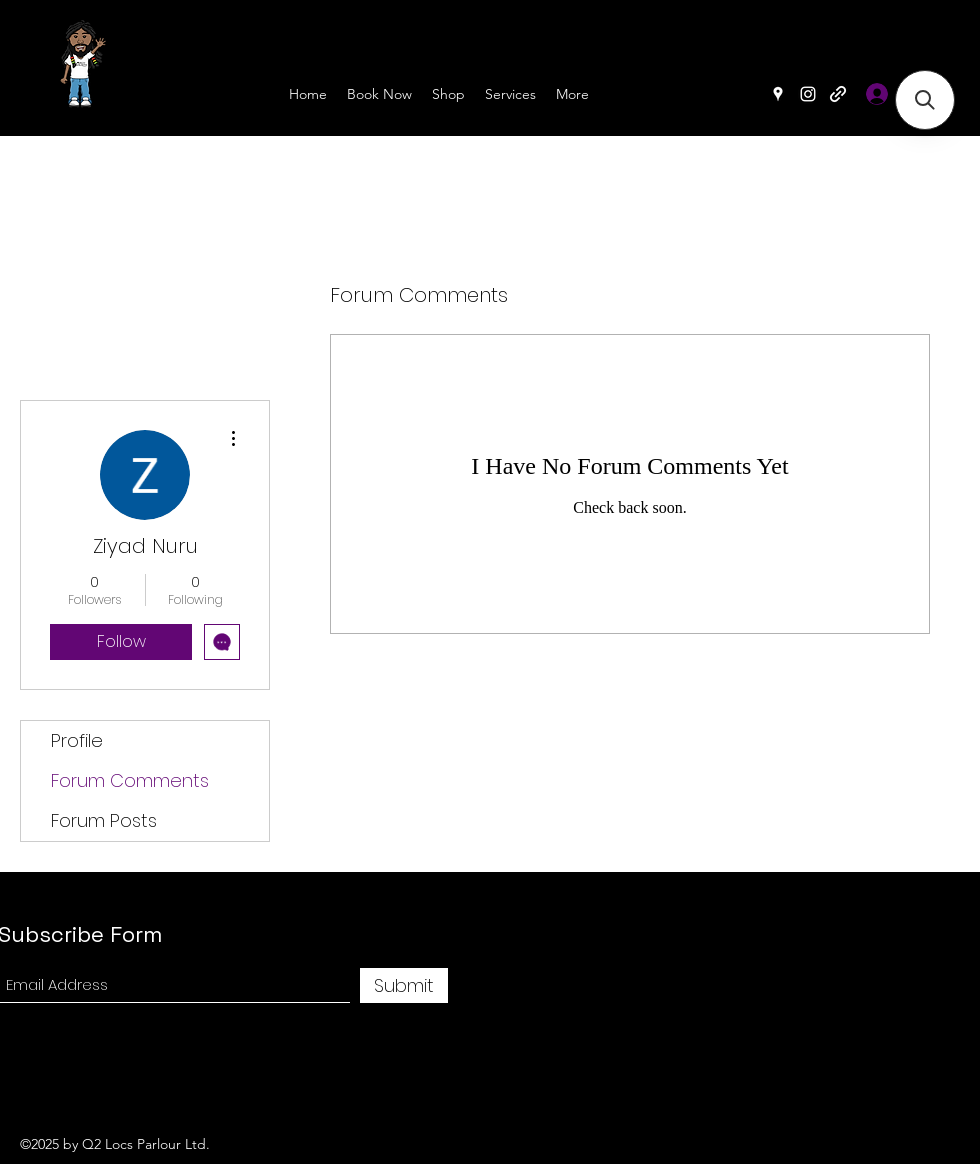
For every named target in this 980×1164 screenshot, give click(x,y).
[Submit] (404, 985)
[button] (925, 100)
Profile (77, 740)
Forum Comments (130, 780)
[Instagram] (808, 94)
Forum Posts (104, 820)
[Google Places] (778, 94)
